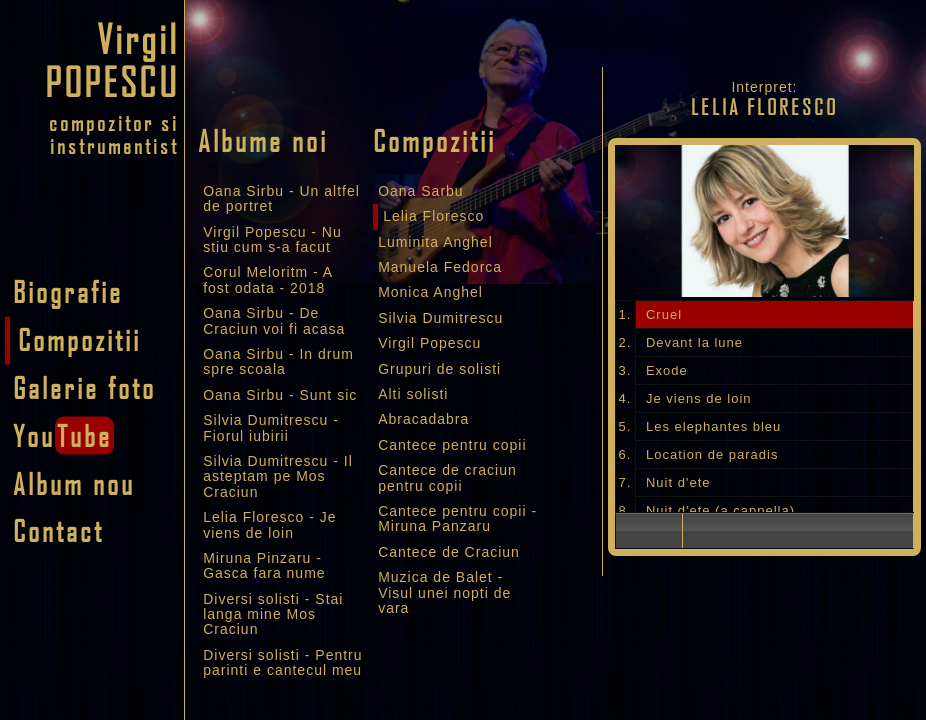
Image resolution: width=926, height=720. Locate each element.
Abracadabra (423, 419)
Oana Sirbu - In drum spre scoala (278, 361)
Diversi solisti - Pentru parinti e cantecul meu (282, 662)
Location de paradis (712, 454)
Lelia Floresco (433, 216)
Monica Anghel (430, 292)
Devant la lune (694, 342)
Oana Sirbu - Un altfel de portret (281, 198)
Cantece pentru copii (452, 445)
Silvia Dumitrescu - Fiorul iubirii (271, 427)
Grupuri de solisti (439, 369)
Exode (667, 370)
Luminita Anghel (435, 242)
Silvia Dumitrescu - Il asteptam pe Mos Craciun (278, 476)
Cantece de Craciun (449, 552)
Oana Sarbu (421, 191)
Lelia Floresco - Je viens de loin (269, 524)
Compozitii (79, 339)
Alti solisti (413, 394)
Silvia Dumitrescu (440, 318)
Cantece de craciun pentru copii (447, 477)
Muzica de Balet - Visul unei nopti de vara (444, 592)
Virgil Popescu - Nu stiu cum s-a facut (272, 239)
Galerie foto (84, 387)
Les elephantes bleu (713, 426)
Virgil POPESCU (112, 60)
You (63, 435)
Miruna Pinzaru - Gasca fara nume (264, 565)
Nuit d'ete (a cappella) (720, 510)
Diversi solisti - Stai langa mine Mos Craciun (273, 614)
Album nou (74, 483)
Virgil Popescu (429, 343)
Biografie (68, 292)
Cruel (664, 314)
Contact (58, 531)
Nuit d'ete (678, 482)
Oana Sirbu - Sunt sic (280, 395)
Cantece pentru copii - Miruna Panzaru (457, 518)
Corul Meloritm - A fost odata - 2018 (267, 279)
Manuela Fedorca (440, 267)
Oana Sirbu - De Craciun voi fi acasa (274, 320)
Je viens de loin (699, 398)
